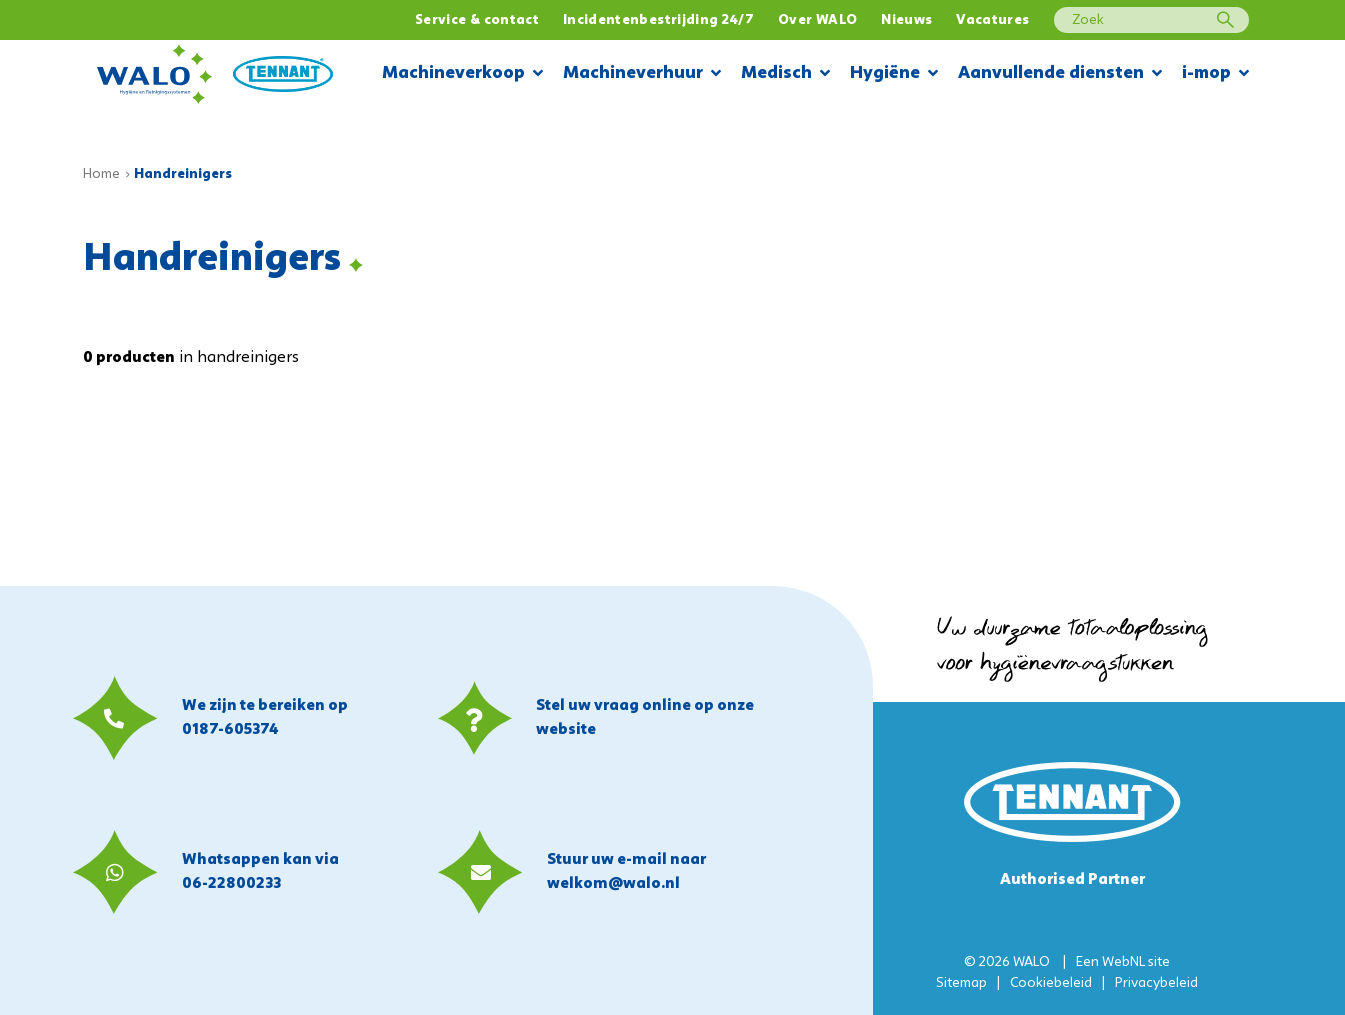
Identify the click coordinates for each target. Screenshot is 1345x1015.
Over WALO (817, 20)
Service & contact (477, 20)
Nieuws (906, 20)
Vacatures (992, 20)
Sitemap (961, 983)
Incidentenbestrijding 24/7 (658, 20)
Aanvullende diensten (1060, 74)
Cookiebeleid (1051, 983)
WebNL (1123, 962)
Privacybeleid (1156, 983)
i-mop (1215, 74)
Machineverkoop (462, 74)
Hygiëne (894, 74)
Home (101, 174)
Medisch (785, 74)
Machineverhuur (642, 74)
